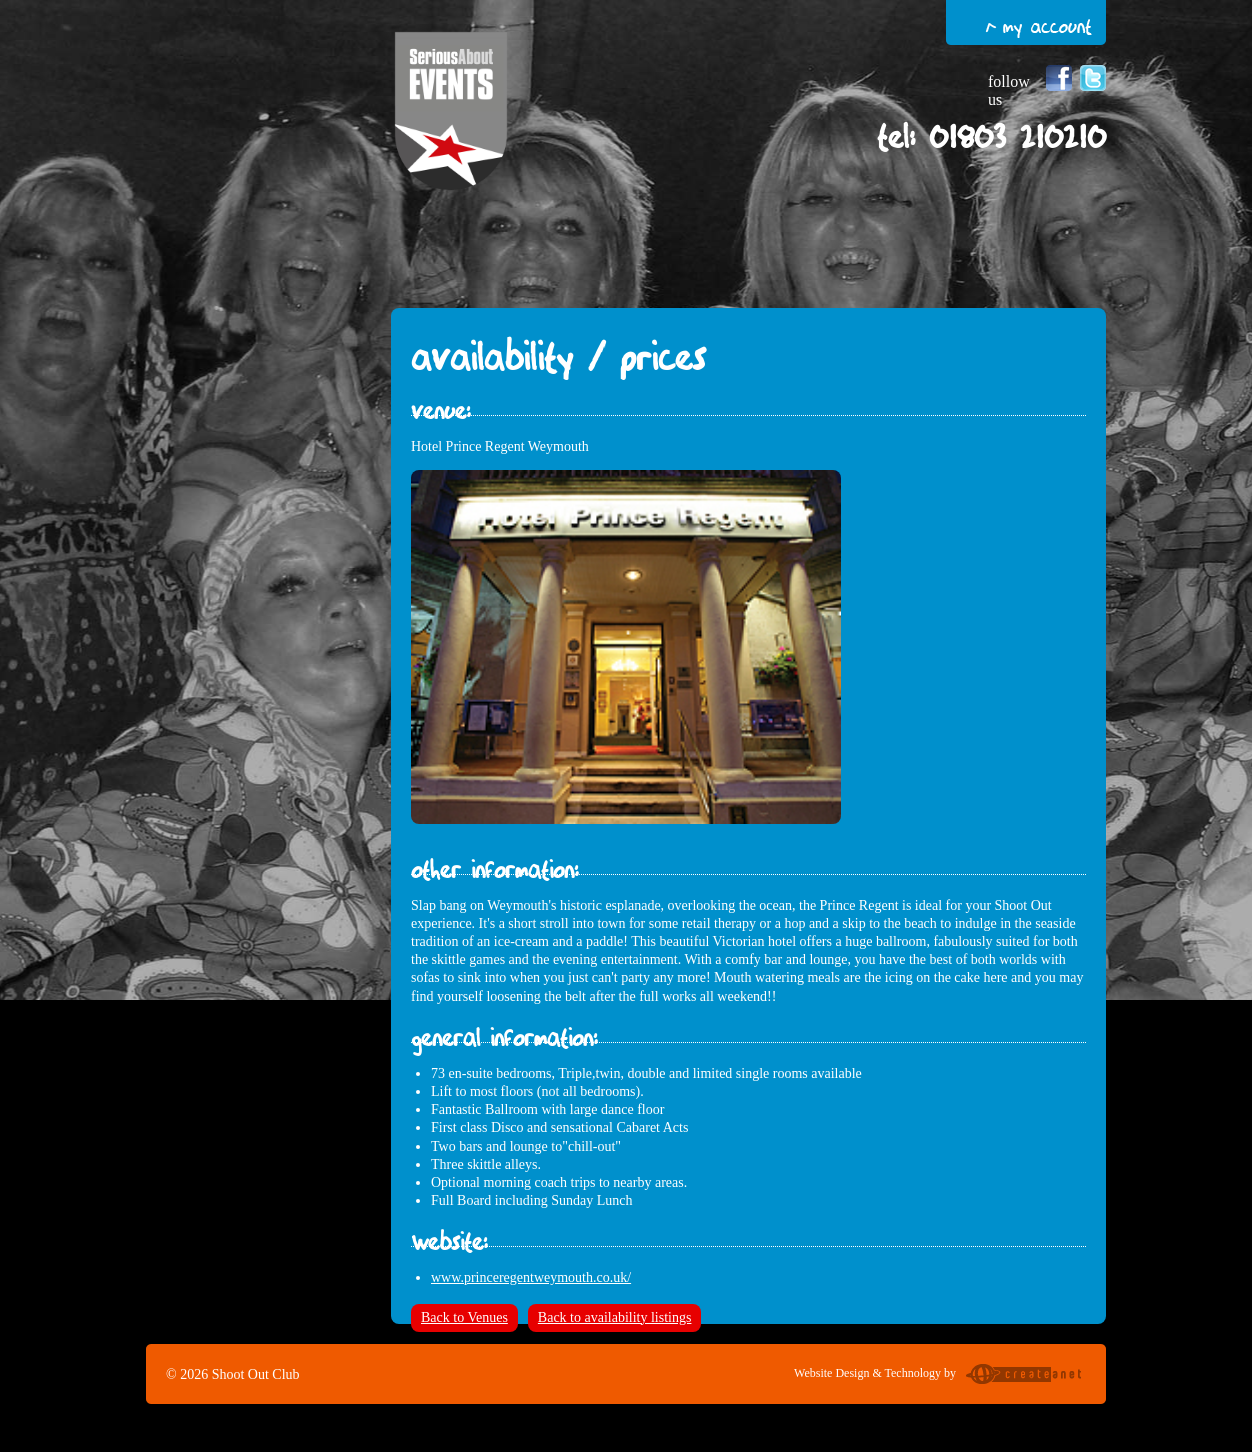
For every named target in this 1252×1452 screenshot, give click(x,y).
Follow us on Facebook (1059, 78)
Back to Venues (464, 1317)
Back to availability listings (615, 1317)
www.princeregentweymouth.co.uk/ (531, 1277)
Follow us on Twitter (1093, 78)
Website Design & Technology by (940, 1376)
